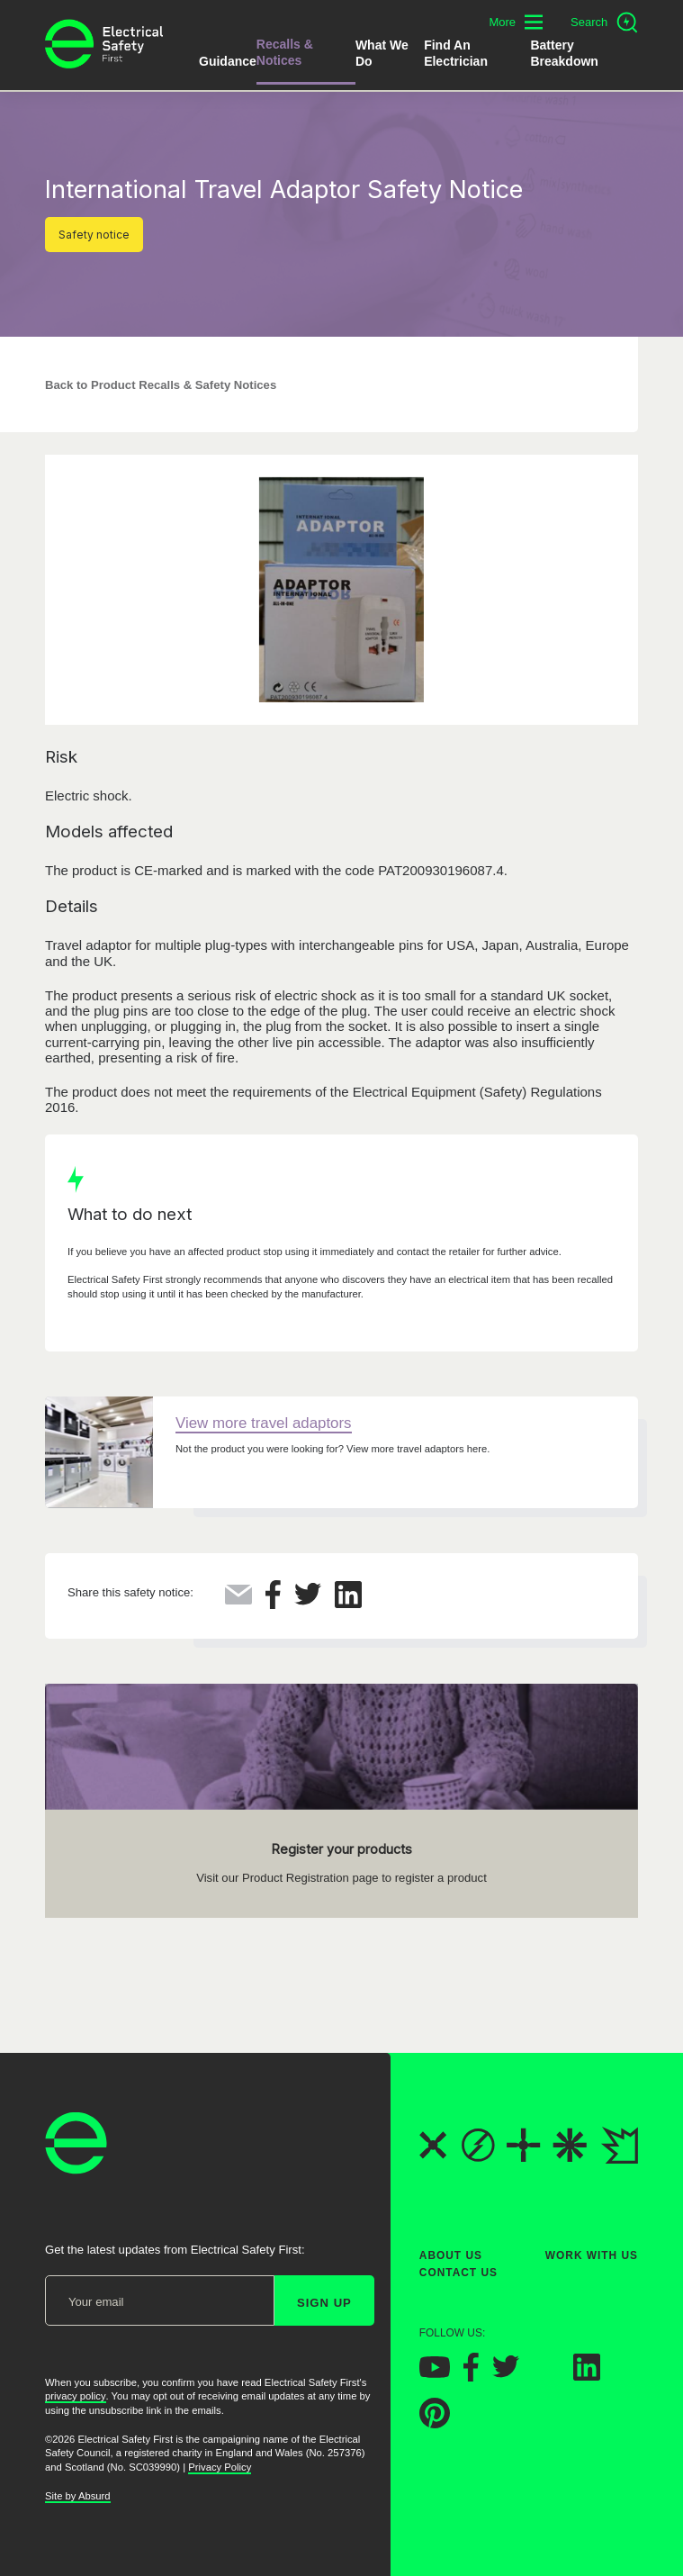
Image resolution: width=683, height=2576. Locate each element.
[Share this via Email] (238, 1599)
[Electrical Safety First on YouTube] (434, 2373)
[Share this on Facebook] (273, 1604)
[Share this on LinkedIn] (348, 1603)
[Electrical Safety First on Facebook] (471, 2376)
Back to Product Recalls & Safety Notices (160, 385)
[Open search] (604, 22)
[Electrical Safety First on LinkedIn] (586, 2375)
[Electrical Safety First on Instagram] (546, 2375)
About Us (450, 2255)
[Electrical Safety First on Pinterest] (434, 2423)
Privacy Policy (219, 2467)
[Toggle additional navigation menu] (516, 22)
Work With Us (591, 2255)
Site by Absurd (78, 2495)
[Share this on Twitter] (307, 1600)
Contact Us (458, 2273)
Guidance (227, 61)
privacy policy (75, 2396)
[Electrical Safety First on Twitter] (505, 2374)
